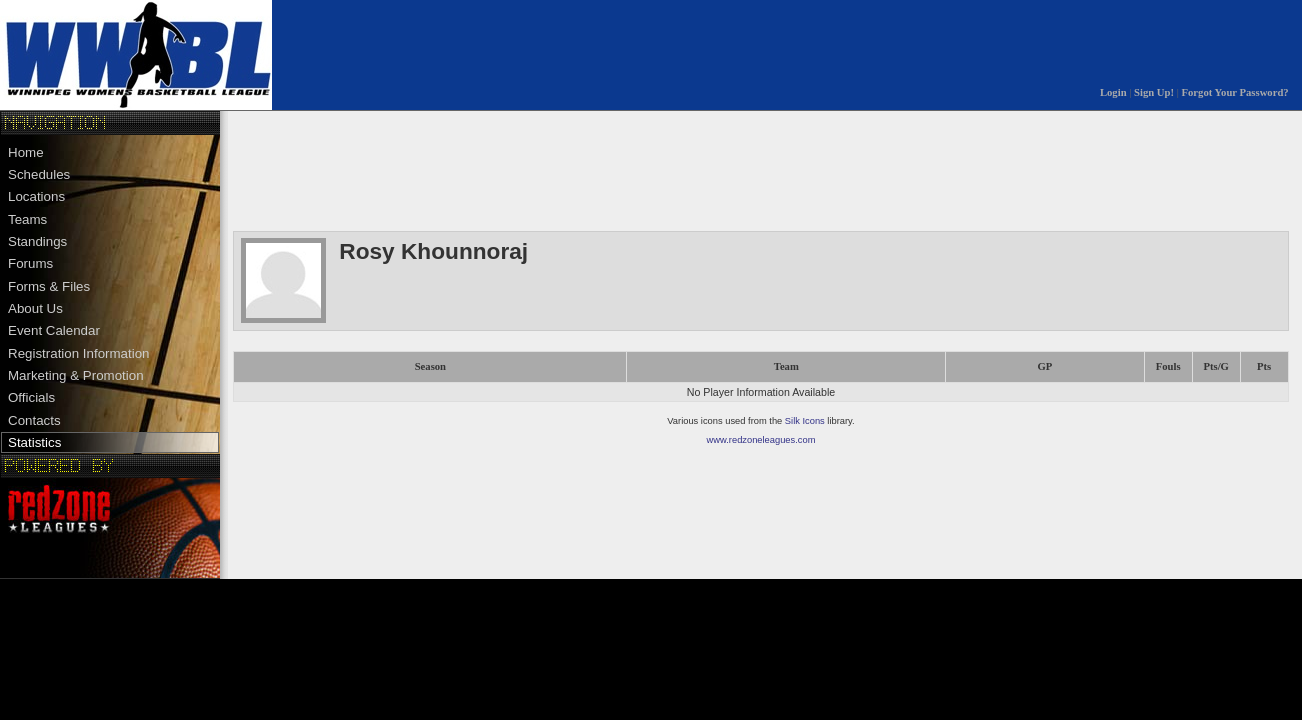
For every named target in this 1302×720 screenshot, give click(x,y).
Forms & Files (49, 286)
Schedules (39, 174)
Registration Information (79, 353)
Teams (27, 219)
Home (26, 152)
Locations (36, 196)
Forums (30, 263)
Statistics (34, 442)
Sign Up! (1154, 92)
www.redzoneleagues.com (761, 440)
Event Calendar (54, 330)
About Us (35, 308)
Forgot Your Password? (1235, 92)
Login (1113, 92)
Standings (37, 241)
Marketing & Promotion (76, 375)
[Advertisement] (597, 169)
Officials (31, 397)
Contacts (34, 420)
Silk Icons (805, 421)
